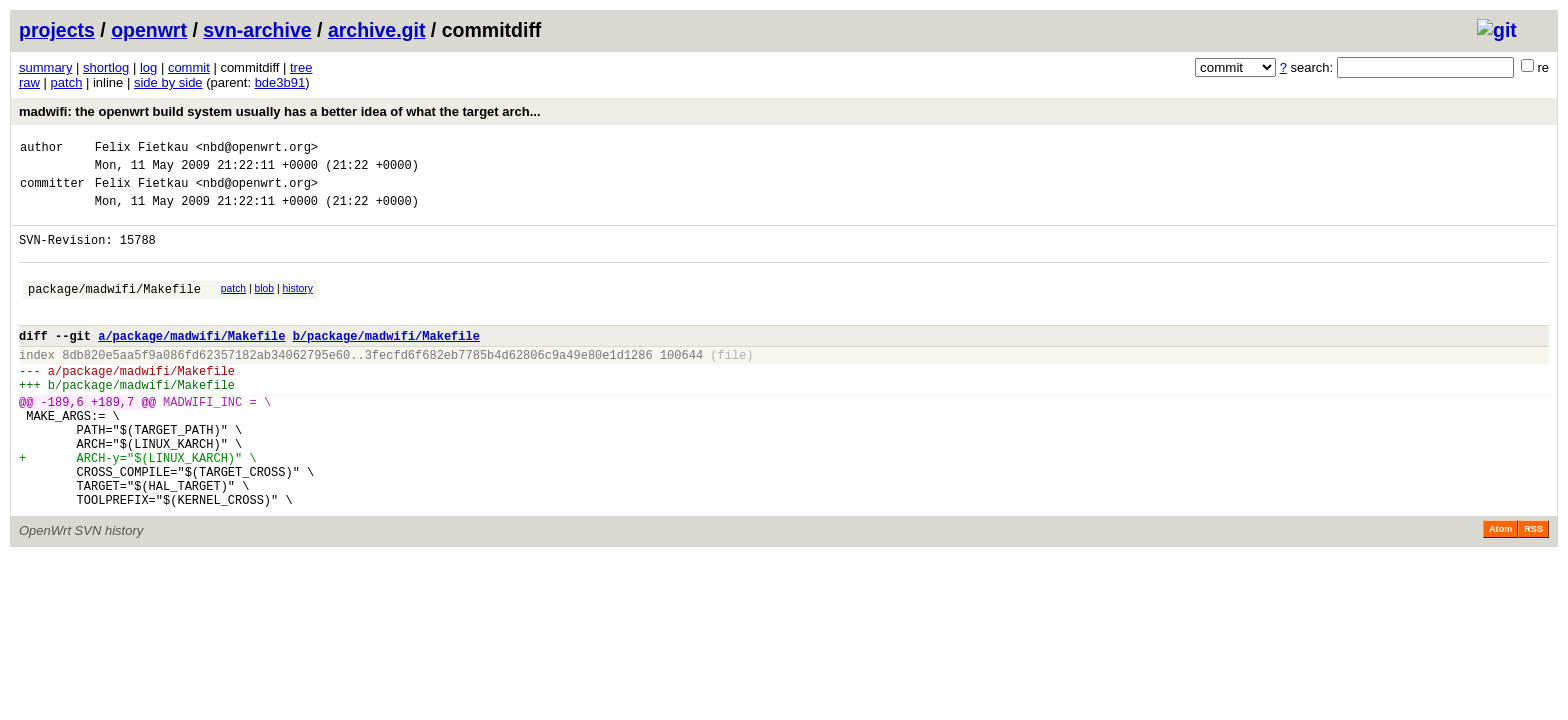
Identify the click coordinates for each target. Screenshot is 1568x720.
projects (57, 30)
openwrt (149, 30)
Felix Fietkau (142, 149)
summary (45, 67)
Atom (1500, 589)
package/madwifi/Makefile (114, 309)
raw (29, 82)
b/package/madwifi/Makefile (386, 362)
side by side (168, 82)
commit (189, 67)
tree (301, 67)
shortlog (106, 67)
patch (67, 82)
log (148, 67)
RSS (1533, 589)
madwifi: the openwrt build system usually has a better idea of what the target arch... (280, 111)
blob (265, 306)
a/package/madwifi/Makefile (191, 362)
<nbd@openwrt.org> (257, 149)
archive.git (377, 30)
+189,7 (112, 440)
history (297, 306)
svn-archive (257, 30)
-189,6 (62, 440)
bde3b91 (280, 82)
